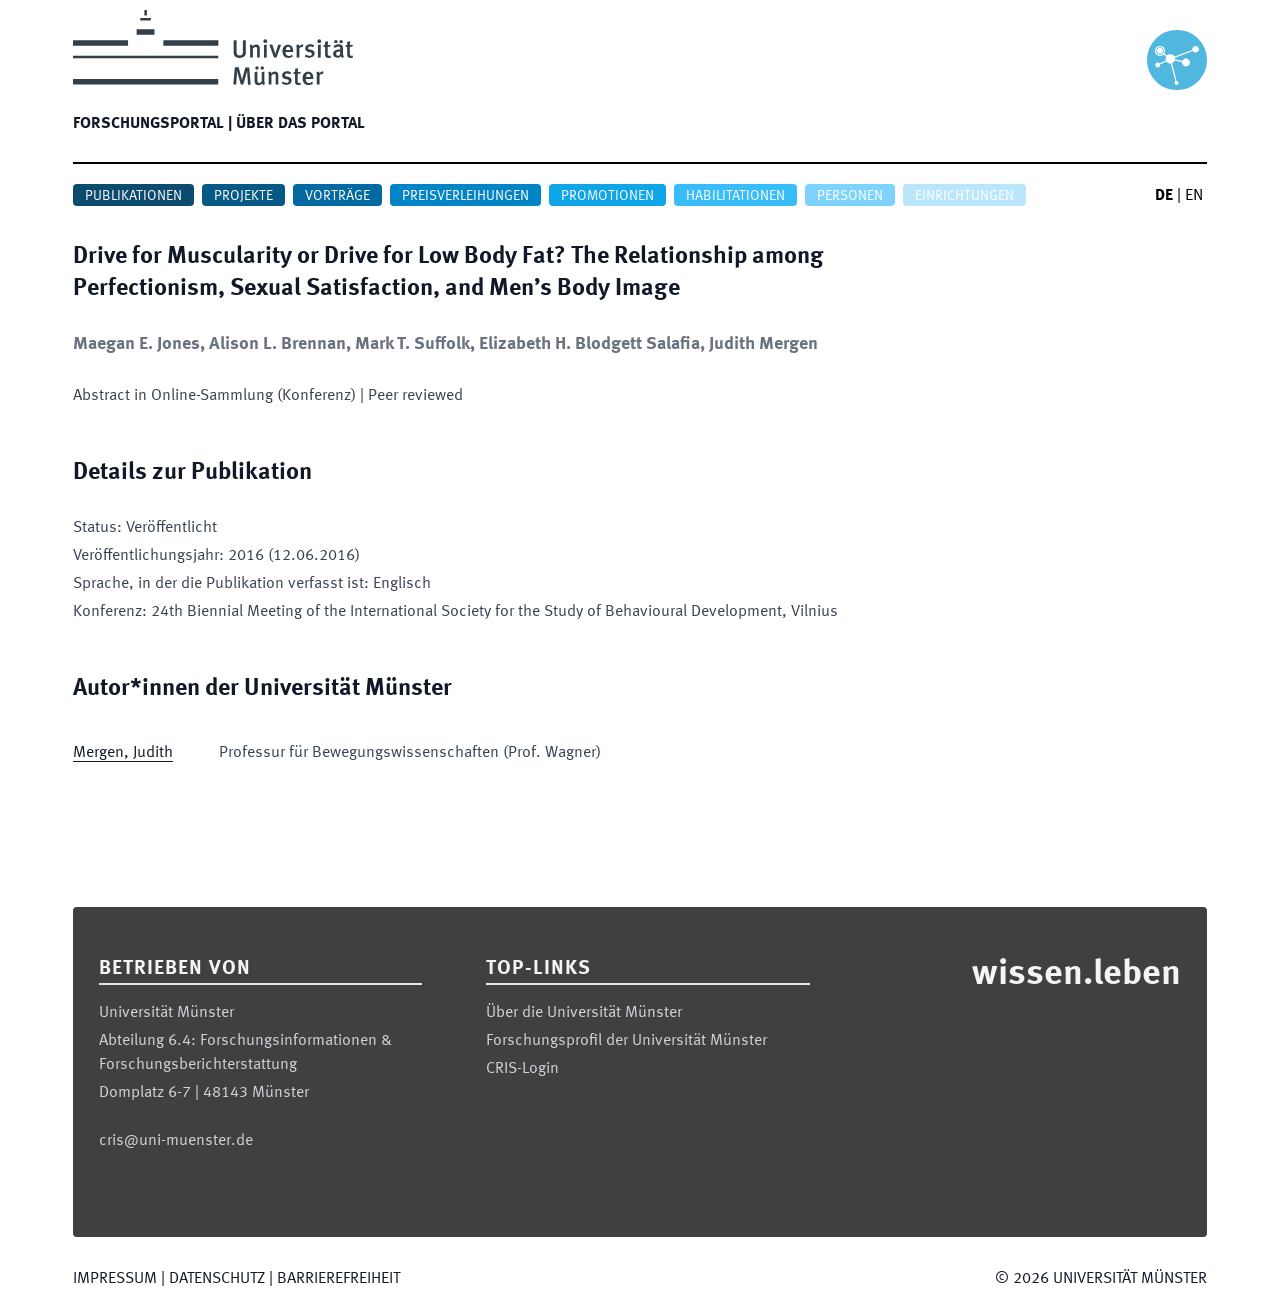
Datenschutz (217, 1279)
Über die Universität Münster (584, 1013)
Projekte (243, 196)
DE (1164, 196)
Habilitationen (735, 196)
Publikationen (133, 196)
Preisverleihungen (465, 196)
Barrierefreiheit (338, 1279)
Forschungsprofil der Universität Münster (626, 1041)
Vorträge (337, 196)
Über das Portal (300, 124)
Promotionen (607, 196)
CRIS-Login (522, 1069)
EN (1194, 196)
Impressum (115, 1279)
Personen (850, 196)
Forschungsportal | (152, 124)
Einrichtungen (964, 196)
